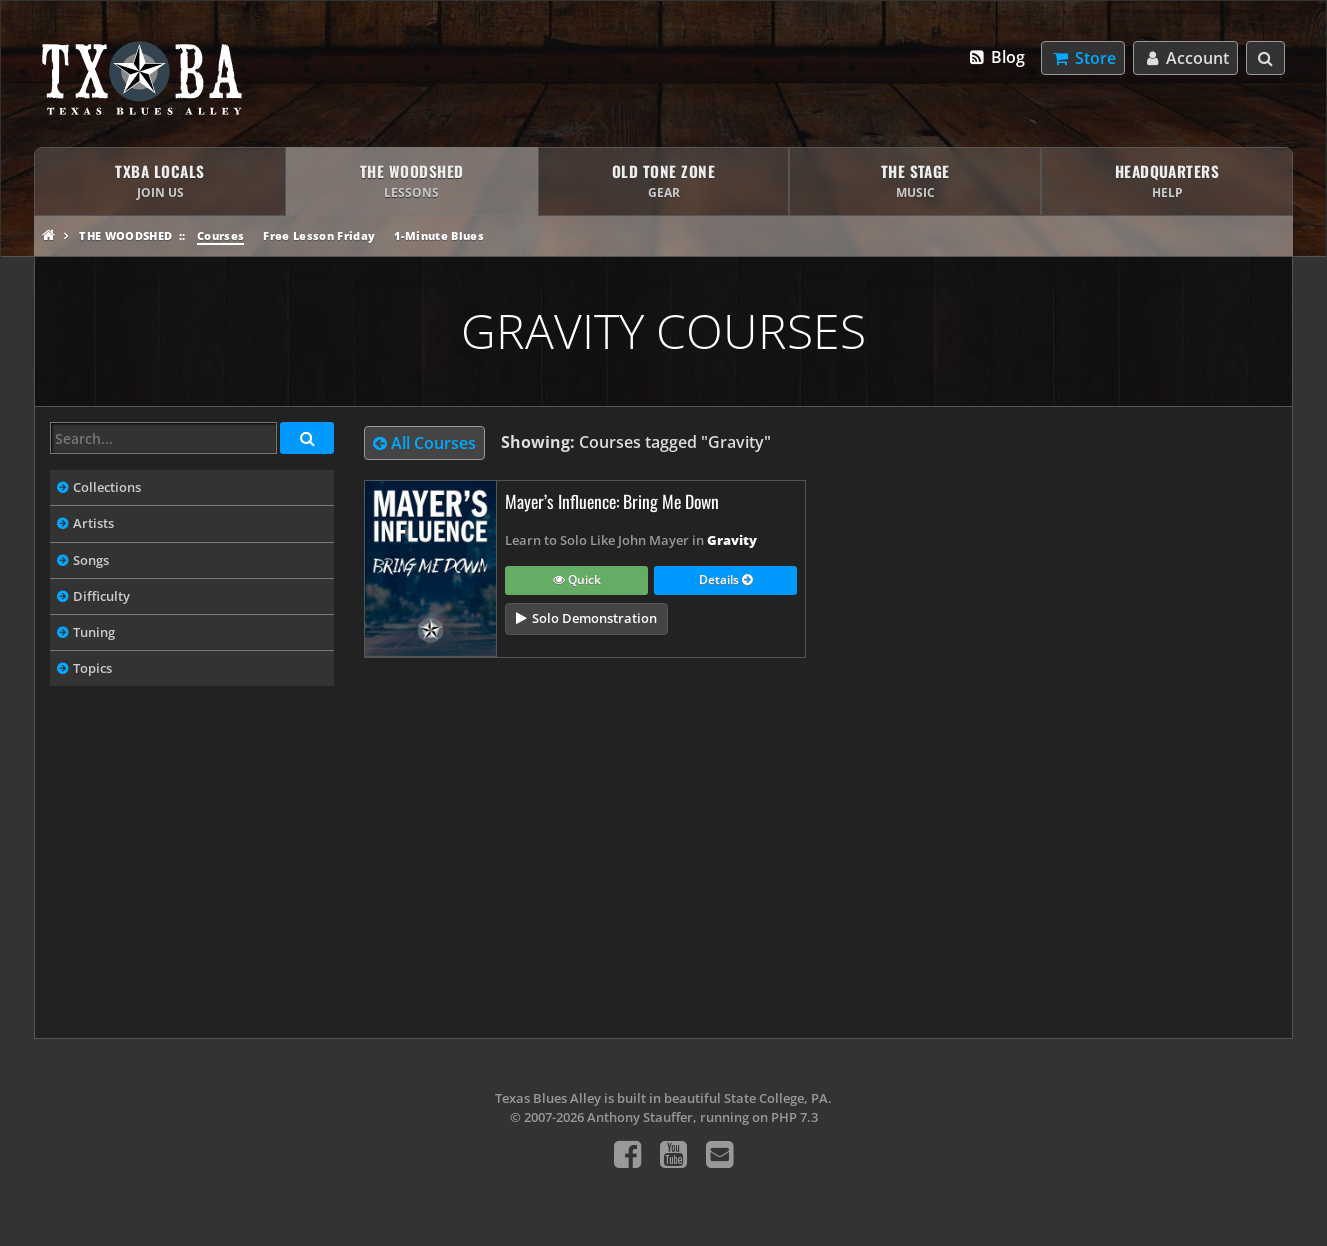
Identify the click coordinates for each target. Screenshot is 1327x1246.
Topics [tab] (92, 668)
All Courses (424, 443)
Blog (996, 57)
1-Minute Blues (439, 235)
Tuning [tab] (94, 632)
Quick (577, 581)
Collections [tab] (107, 487)
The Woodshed (125, 235)
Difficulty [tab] (101, 596)
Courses (220, 235)
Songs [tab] (91, 560)
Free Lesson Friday (319, 235)
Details (725, 581)
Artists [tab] (93, 523)
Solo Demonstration (594, 618)
